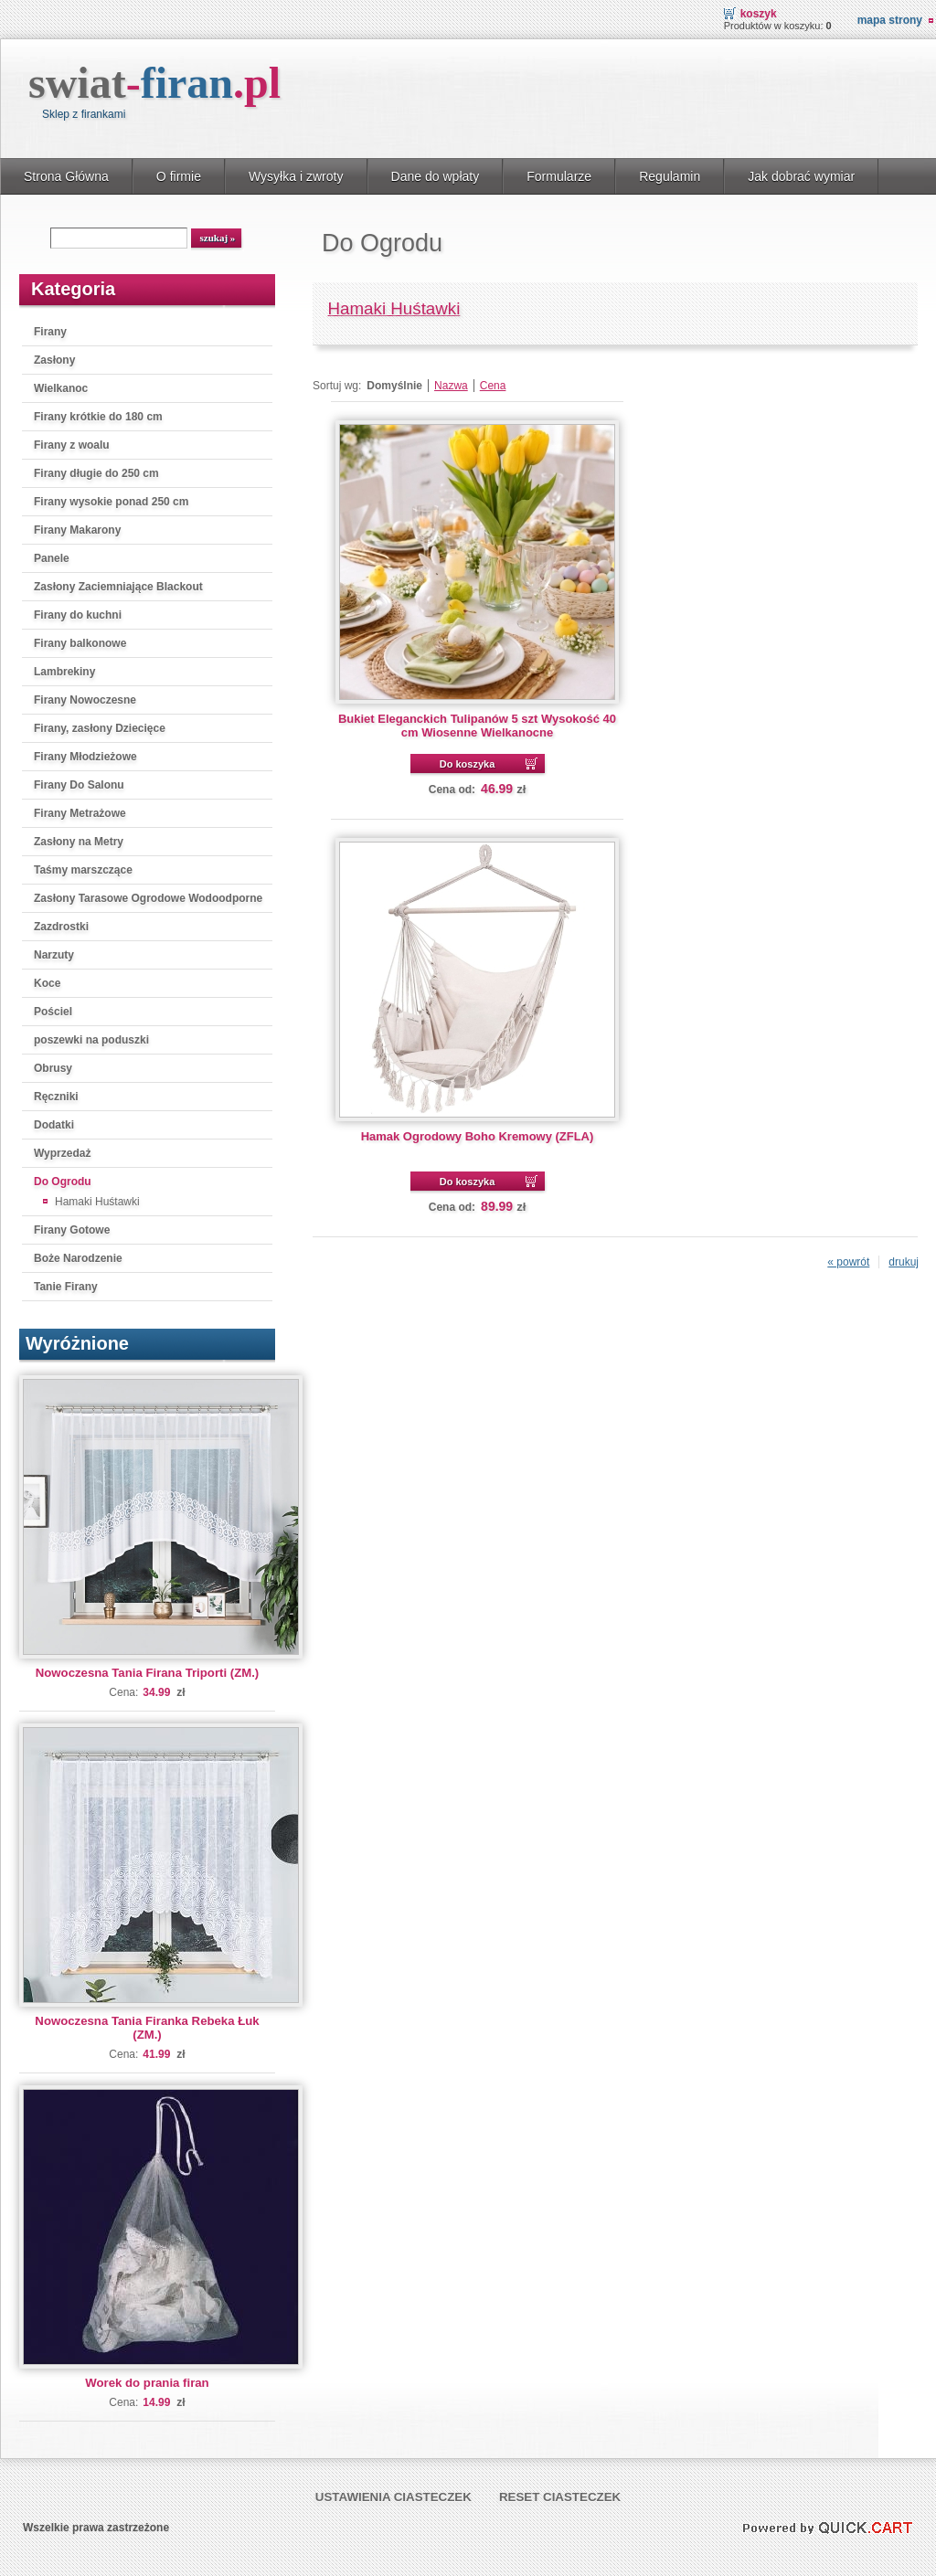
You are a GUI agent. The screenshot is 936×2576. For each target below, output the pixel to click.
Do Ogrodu (62, 1181)
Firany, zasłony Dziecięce (99, 728)
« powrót (848, 1262)
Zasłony (54, 360)
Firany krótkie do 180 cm (98, 416)
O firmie (178, 176)
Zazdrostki (61, 926)
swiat (154, 82)
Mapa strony (889, 20)
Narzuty (54, 955)
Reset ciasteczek (560, 2497)
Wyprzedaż (62, 1153)
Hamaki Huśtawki (97, 1201)
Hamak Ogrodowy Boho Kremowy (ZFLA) (477, 1136)
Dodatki (54, 1124)
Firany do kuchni (78, 615)
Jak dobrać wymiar (801, 176)
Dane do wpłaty (435, 176)
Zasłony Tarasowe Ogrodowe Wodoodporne (148, 898)
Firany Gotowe (72, 1230)
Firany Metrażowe (80, 813)
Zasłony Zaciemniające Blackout (118, 586)
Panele (51, 558)
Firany (50, 331)
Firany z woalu (72, 445)
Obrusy (53, 1068)
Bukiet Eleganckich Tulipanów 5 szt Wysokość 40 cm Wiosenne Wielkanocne (477, 725)
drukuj (903, 1262)
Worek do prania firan (146, 2383)
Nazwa (451, 385)
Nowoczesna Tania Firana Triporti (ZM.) (147, 1673)
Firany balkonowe (80, 643)
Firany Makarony (77, 530)
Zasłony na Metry (78, 841)
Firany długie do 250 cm (96, 473)
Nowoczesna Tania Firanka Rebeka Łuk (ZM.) (147, 2027)
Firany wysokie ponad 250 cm (111, 501)
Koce (47, 983)
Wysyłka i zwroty (296, 176)
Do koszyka (467, 763)
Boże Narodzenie (78, 1258)
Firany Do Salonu (79, 785)
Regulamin (669, 176)
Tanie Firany (66, 1286)
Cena (493, 385)
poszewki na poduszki (91, 1040)
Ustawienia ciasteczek (393, 2497)
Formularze (558, 176)
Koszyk (758, 13)
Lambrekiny (64, 671)
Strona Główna (66, 176)
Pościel (53, 1011)
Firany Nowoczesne (85, 700)
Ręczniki (56, 1096)
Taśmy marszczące (83, 870)
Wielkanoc (61, 388)
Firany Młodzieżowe (85, 756)
